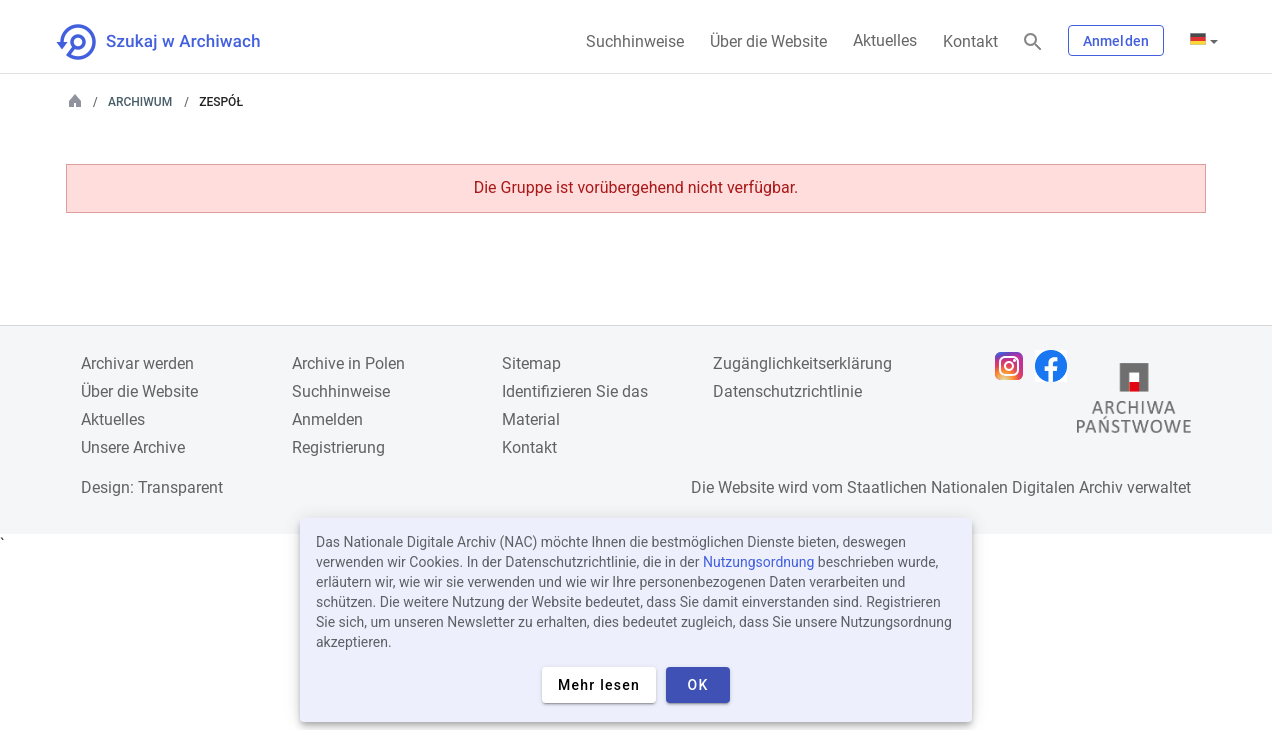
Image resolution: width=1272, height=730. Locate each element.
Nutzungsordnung (758, 562)
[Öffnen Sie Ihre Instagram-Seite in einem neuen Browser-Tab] (1014, 366)
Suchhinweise (635, 41)
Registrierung (338, 447)
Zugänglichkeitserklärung (802, 363)
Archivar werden (137, 363)
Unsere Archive (133, 447)
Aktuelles (885, 40)
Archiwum (140, 102)
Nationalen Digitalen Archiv (1027, 487)
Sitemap (531, 363)
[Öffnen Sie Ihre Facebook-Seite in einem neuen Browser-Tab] (1056, 366)
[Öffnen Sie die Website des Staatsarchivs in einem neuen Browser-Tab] (1134, 403)
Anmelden (1116, 41)
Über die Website (768, 41)
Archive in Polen (348, 363)
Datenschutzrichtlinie (787, 391)
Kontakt (970, 41)
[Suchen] (1033, 42)
